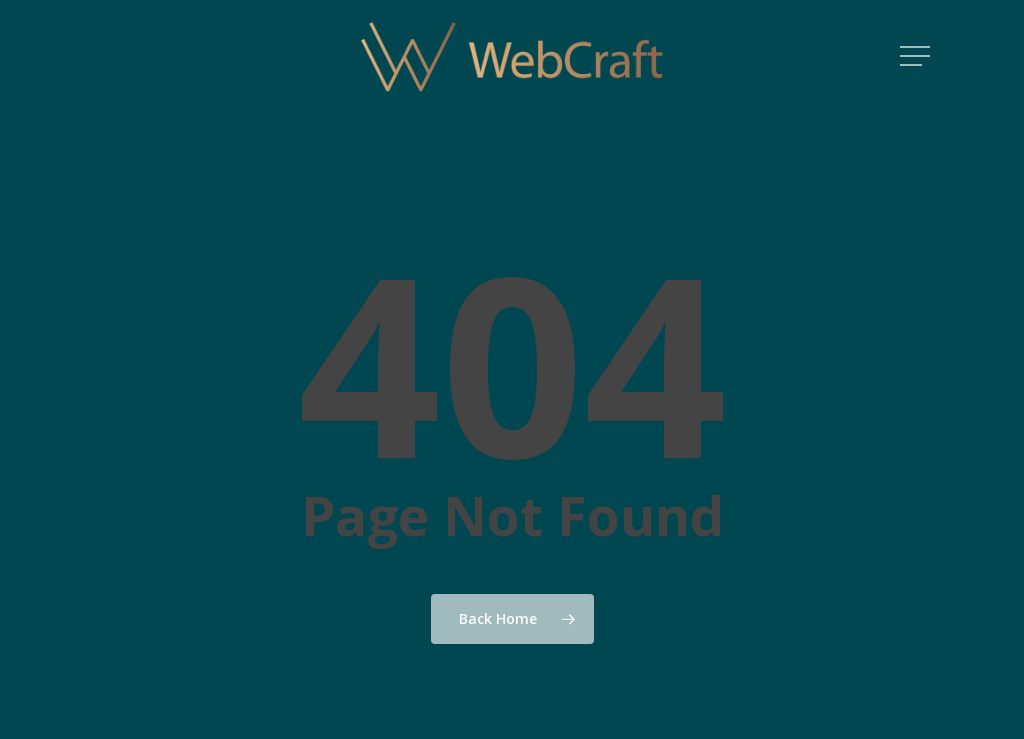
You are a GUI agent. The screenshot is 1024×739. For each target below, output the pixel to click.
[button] (917, 56)
